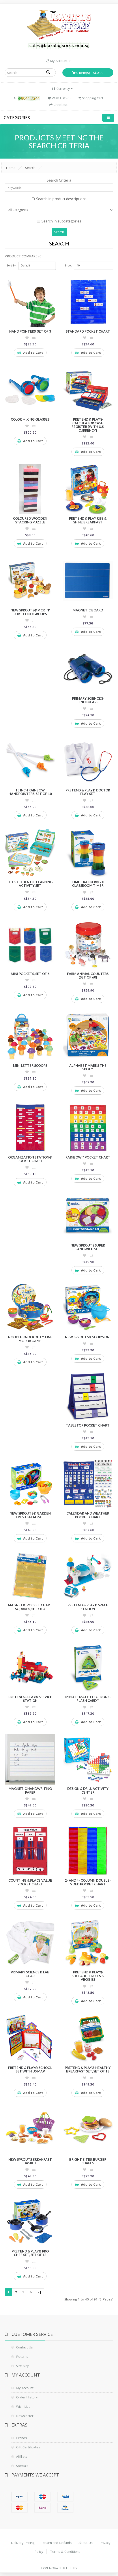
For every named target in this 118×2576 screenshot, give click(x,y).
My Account (58, 60)
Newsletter (25, 2415)
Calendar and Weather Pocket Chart (87, 1515)
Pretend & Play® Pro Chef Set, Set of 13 (30, 2253)
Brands (21, 2438)
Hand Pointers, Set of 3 (30, 331)
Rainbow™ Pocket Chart (88, 1157)
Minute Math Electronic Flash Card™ (88, 1699)
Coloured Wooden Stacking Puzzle (30, 520)
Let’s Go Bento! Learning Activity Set (30, 884)
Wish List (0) (59, 98)
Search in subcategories (59, 221)
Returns (22, 2356)
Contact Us (24, 2347)
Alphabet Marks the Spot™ (88, 1067)
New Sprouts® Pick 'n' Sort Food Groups (30, 612)
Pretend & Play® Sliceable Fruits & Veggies (88, 1975)
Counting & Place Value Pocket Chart (30, 1882)
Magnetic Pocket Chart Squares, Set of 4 (30, 1607)
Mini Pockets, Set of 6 (30, 974)
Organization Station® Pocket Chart (30, 1159)
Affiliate (22, 2456)
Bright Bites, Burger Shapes (87, 2161)
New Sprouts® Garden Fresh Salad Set (30, 1515)
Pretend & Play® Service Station (30, 1699)
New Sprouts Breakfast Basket (30, 2161)
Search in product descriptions (59, 199)
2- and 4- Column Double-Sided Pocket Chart (88, 1882)
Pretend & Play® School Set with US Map (30, 2069)
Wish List (23, 2406)
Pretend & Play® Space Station (87, 1607)
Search (30, 167)
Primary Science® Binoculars (88, 700)
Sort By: (11, 265)
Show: (68, 265)
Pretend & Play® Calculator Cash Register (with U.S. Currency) (87, 424)
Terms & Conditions (65, 2551)
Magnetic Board (88, 610)
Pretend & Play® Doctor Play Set (88, 792)
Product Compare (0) (24, 256)
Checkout (58, 104)
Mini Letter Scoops (30, 1065)
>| (39, 2292)
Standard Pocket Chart (88, 331)
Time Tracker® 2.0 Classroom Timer (88, 884)
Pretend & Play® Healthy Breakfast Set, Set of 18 (88, 2069)
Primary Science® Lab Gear (30, 1974)
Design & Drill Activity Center (88, 1790)
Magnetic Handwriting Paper (30, 1790)
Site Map (22, 2365)
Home (10, 167)
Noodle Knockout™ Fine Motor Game (30, 1339)
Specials (22, 2465)
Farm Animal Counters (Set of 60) (88, 975)
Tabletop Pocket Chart (88, 1425)
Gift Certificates (28, 2447)
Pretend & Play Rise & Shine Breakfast (88, 520)
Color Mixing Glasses (30, 419)
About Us (86, 2542)
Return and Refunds (56, 2542)
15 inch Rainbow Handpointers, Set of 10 (30, 792)
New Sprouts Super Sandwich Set (88, 1247)
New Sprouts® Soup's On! (88, 1337)
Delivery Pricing (23, 2542)
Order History (27, 2397)
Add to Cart (30, 352)
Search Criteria (59, 180)
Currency (62, 88)
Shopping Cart (90, 98)
